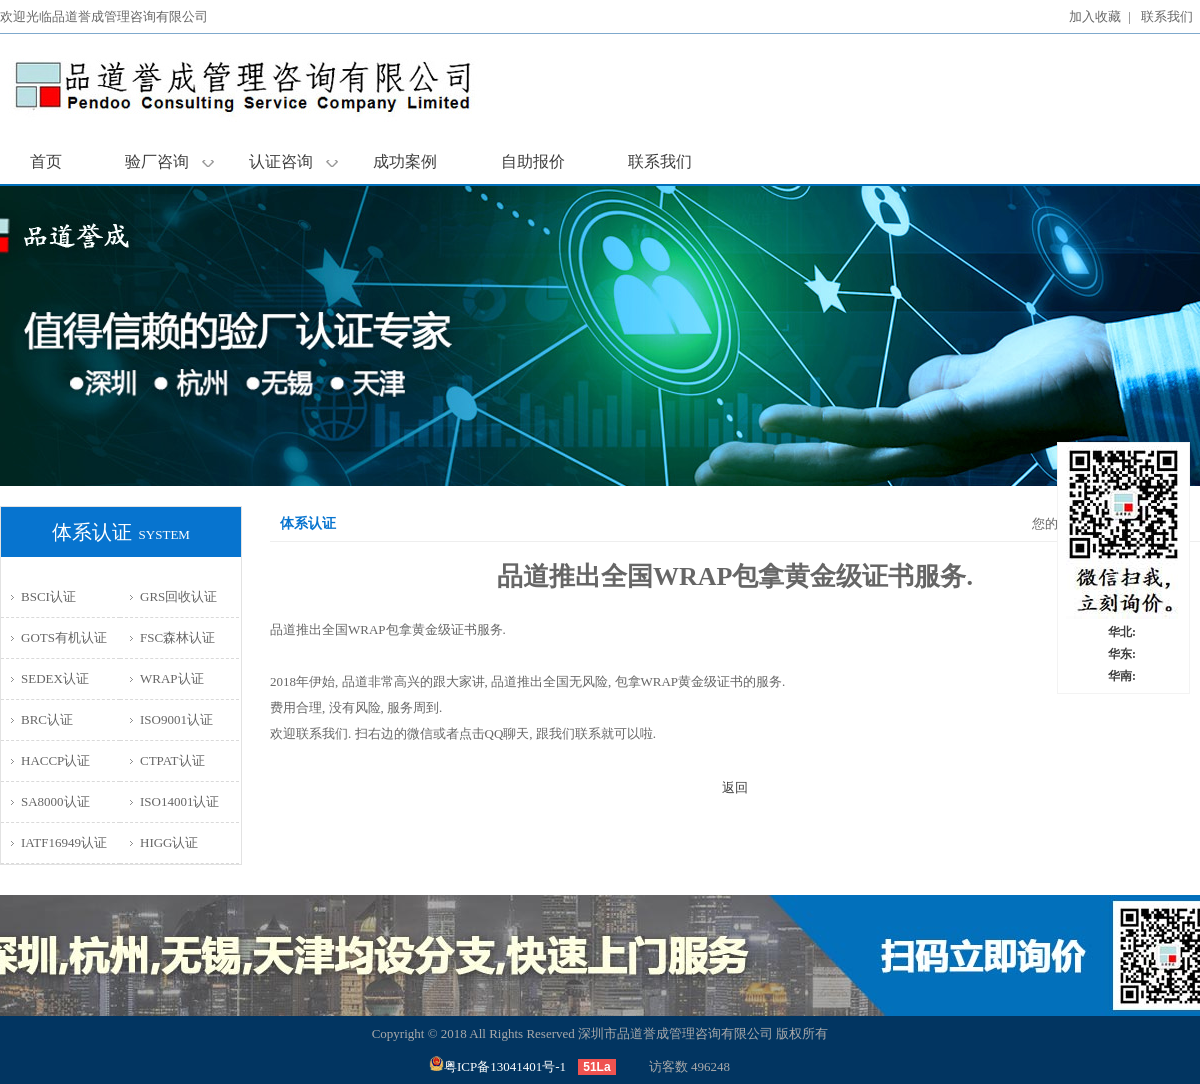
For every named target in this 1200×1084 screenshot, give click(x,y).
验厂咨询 (169, 161)
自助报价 (533, 161)
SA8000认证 (55, 801)
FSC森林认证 (177, 637)
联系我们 (1167, 16)
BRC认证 (47, 719)
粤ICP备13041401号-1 (497, 1066)
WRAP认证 (172, 678)
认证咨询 (293, 161)
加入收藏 (1095, 16)
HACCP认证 (55, 760)
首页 (46, 161)
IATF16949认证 (64, 842)
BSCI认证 (48, 596)
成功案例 (405, 161)
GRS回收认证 (178, 596)
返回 (735, 787)
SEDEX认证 (55, 678)
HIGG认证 (169, 842)
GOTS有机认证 (64, 637)
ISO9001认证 (176, 719)
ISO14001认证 (179, 801)
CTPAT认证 (172, 760)
